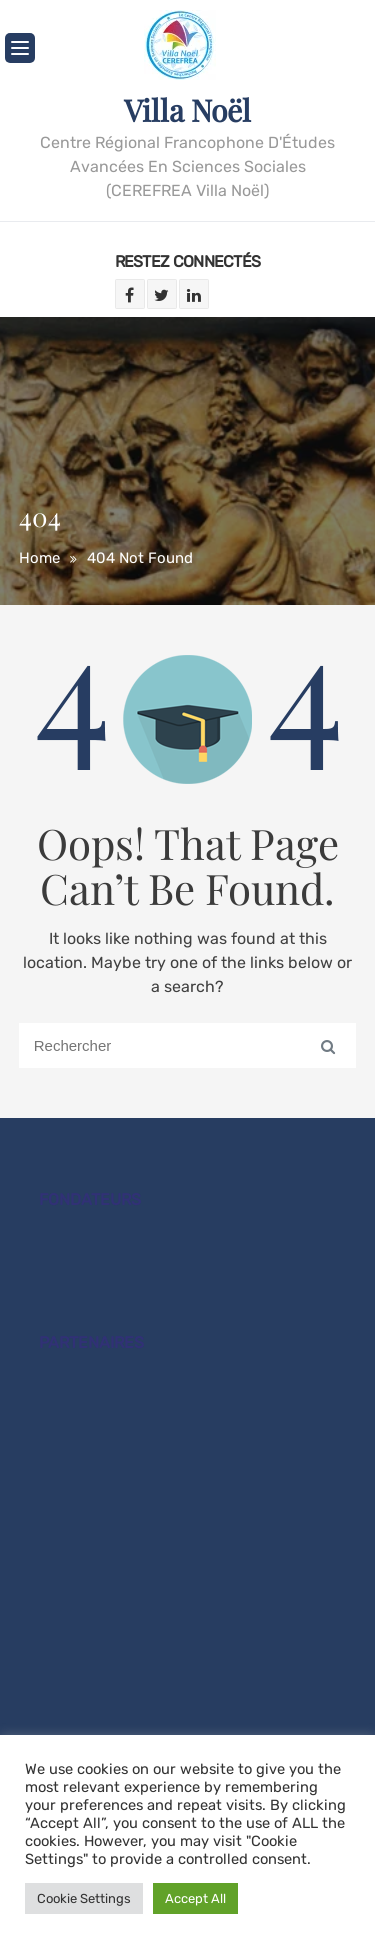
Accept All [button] (195, 1898)
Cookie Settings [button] (84, 1898)
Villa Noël (187, 110)
